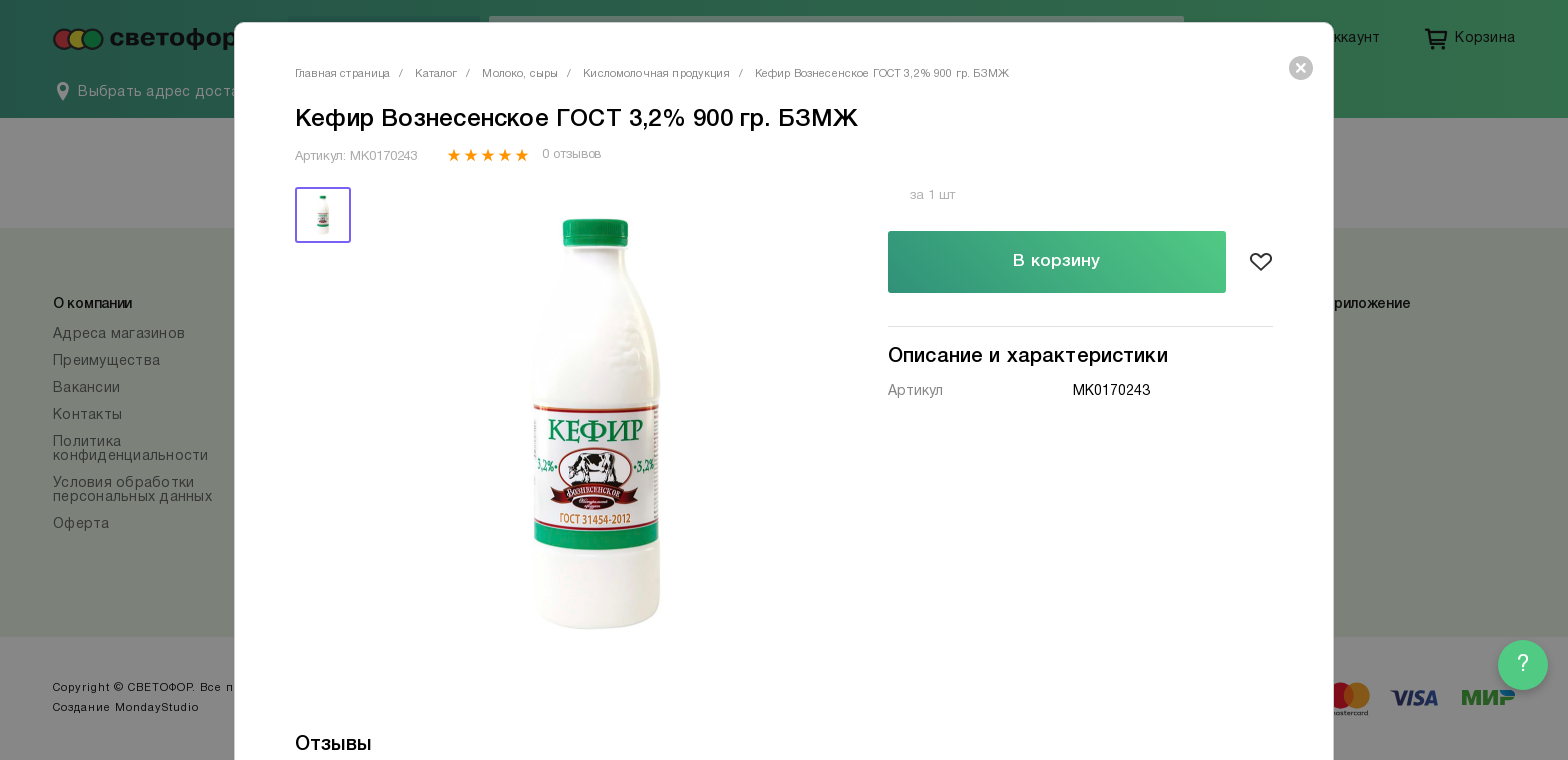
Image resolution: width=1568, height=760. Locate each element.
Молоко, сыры (520, 74)
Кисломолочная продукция (656, 74)
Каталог (436, 74)
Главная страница (342, 74)
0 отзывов (571, 155)
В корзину (1056, 261)
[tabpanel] (597, 424)
